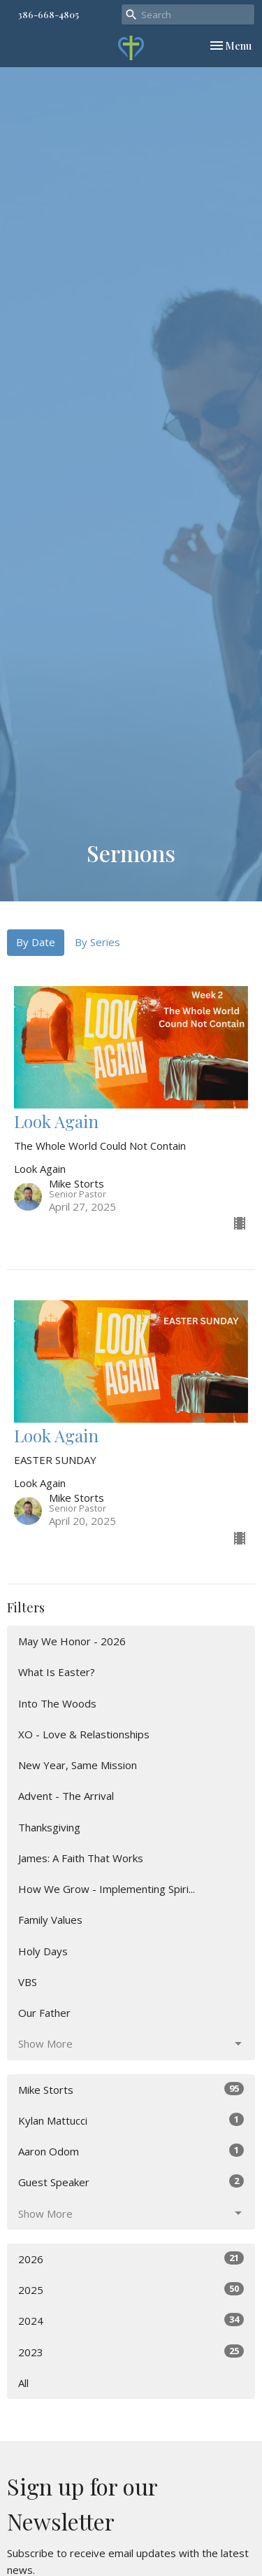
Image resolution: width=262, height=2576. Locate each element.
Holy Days (43, 1951)
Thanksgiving (49, 1827)
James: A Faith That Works (80, 1858)
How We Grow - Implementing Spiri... (106, 1889)
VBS (27, 1982)
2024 (131, 2320)
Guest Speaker (131, 2181)
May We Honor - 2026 (72, 1641)
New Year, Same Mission (77, 1765)
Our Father (44, 2013)
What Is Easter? (56, 1672)
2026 (131, 2258)
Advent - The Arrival (66, 1796)
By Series (97, 942)
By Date (35, 942)
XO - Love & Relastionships (84, 1734)
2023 (131, 2351)
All (23, 2383)
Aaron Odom (131, 2151)
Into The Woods (57, 1703)
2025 (131, 2289)
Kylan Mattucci (131, 2120)
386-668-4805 (48, 14)
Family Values (50, 1920)
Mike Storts (131, 2089)
